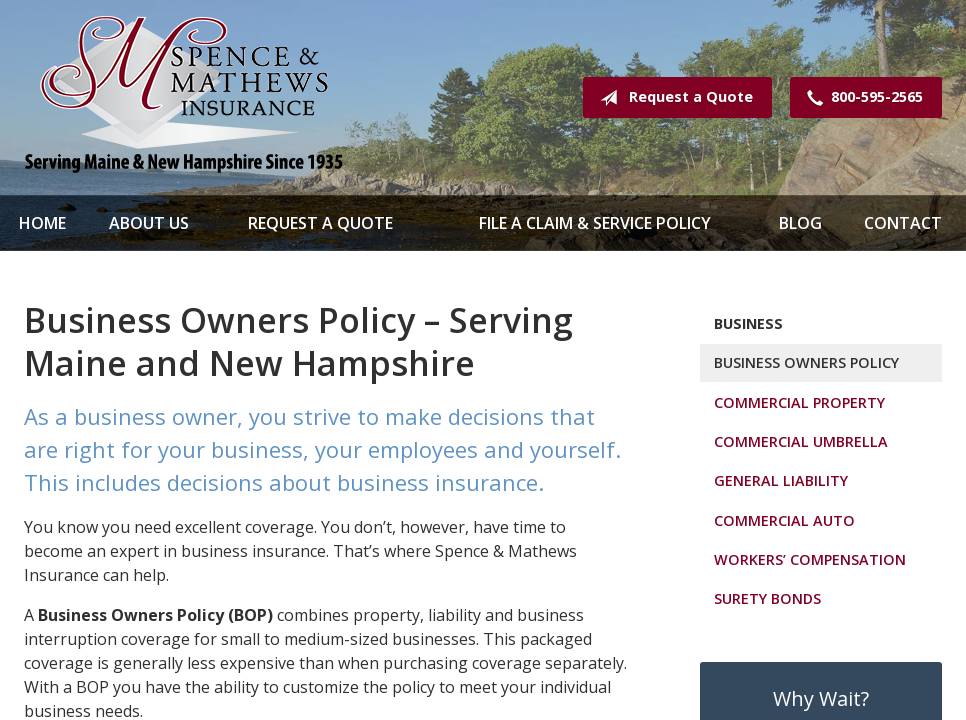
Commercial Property (799, 402)
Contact (903, 223)
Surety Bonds (767, 598)
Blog (800, 223)
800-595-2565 (861, 98)
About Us (149, 223)
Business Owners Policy (806, 362)
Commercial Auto (784, 520)
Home (42, 223)
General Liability (781, 480)
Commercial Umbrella (801, 441)
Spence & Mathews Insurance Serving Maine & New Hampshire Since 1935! (184, 97)
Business (748, 323)
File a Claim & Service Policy (595, 223)
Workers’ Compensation (810, 559)
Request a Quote (672, 98)
